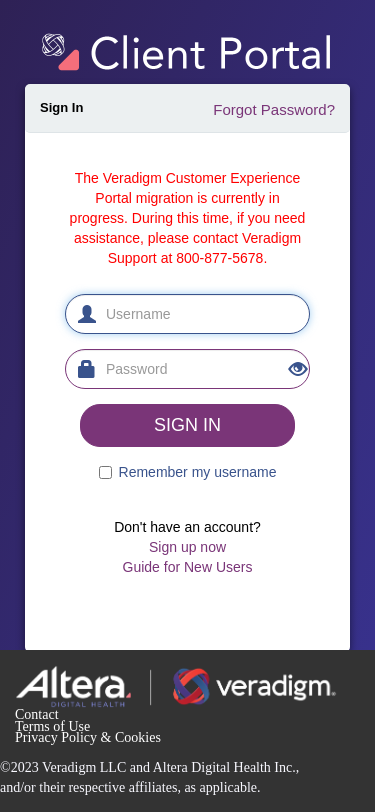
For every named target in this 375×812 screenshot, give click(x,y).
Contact (37, 714)
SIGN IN (187, 425)
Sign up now (187, 547)
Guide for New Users (188, 567)
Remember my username (198, 472)
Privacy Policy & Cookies (88, 737)
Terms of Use (52, 726)
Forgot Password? (274, 109)
